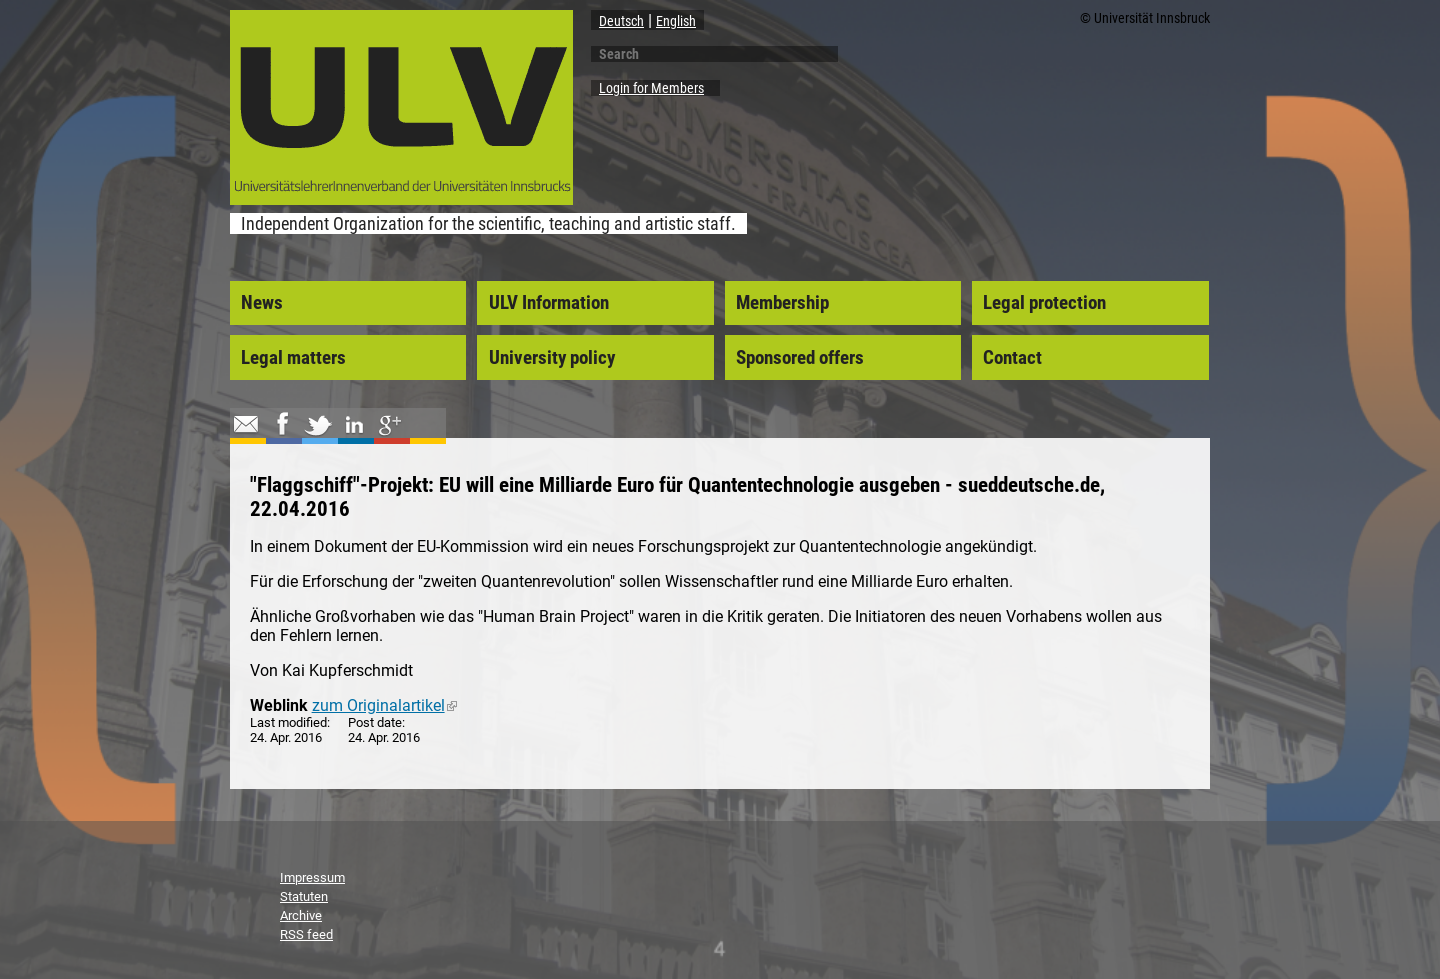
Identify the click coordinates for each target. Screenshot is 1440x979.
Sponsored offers (800, 358)
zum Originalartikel (384, 705)
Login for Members (651, 88)
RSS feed (306, 934)
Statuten (304, 896)
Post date (375, 722)
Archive (301, 915)
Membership (782, 303)
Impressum (312, 877)
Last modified (288, 722)
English (676, 21)
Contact (1012, 358)
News (262, 303)
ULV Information (549, 303)
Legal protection (1044, 303)
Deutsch (621, 21)
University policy (552, 358)
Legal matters (293, 358)
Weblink (279, 705)
